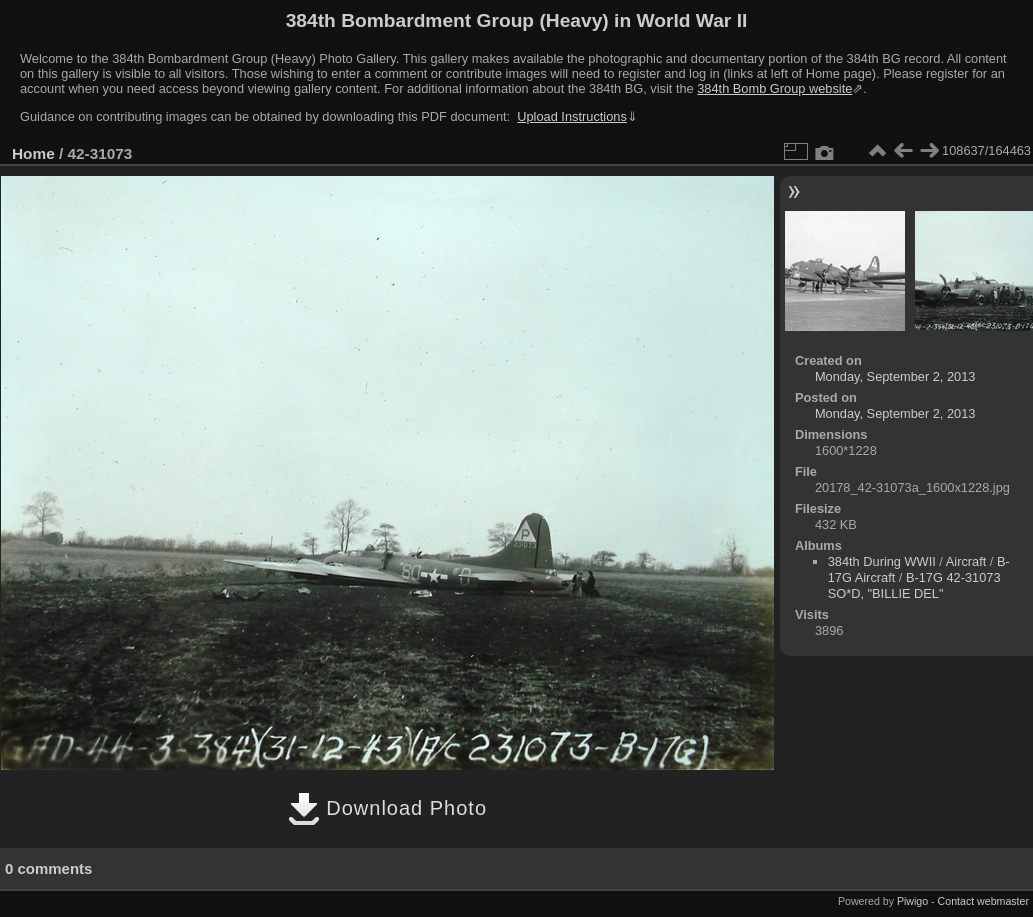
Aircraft (966, 561)
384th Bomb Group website (774, 88)
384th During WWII (882, 561)
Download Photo (387, 808)
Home (33, 153)
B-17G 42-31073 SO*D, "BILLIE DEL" (914, 585)
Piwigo (912, 901)
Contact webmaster (983, 901)
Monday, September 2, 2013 (895, 376)
